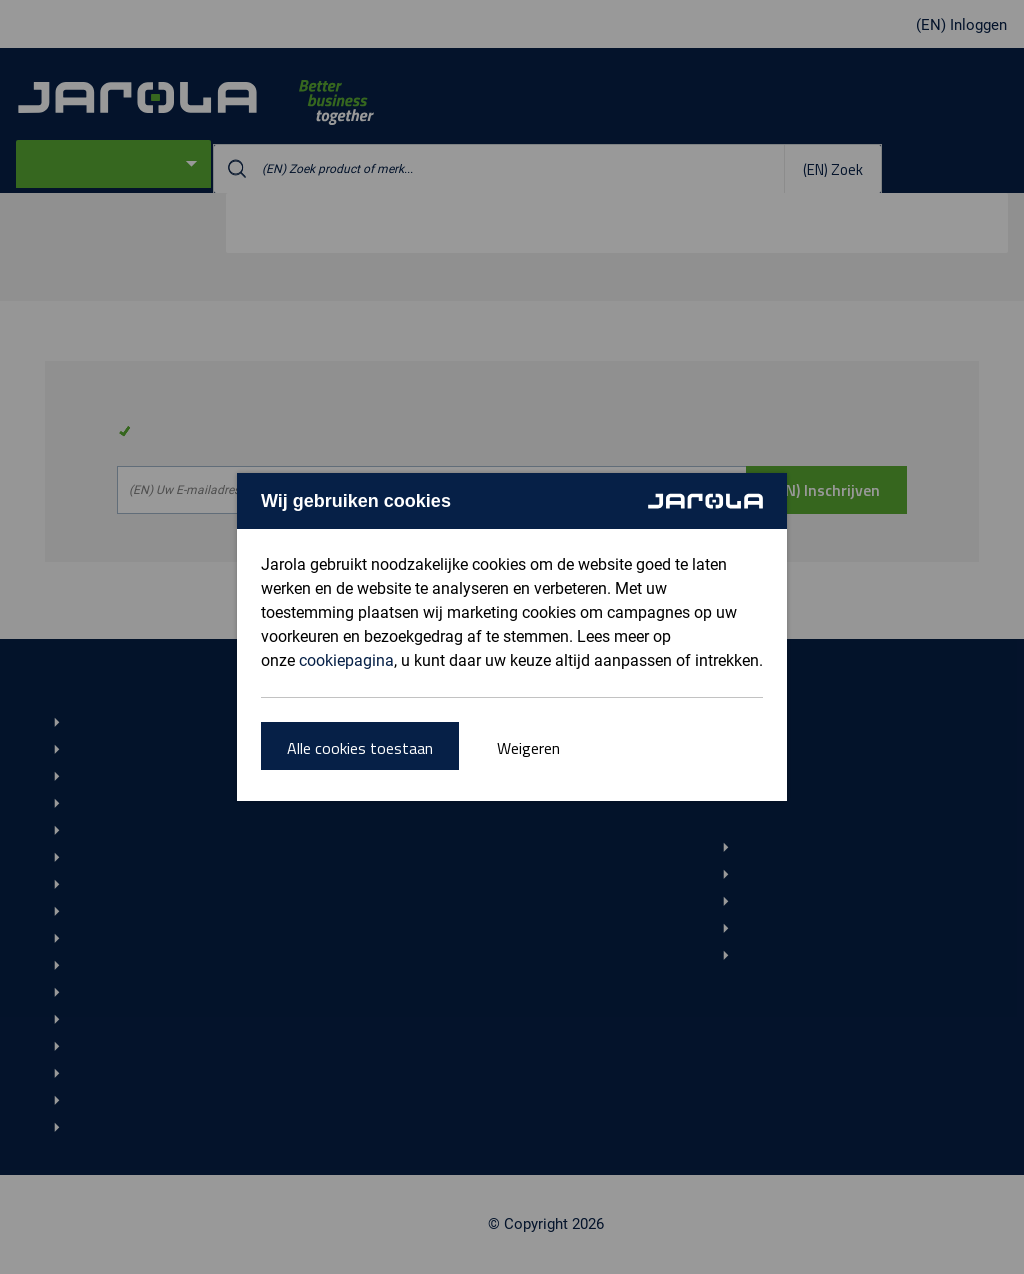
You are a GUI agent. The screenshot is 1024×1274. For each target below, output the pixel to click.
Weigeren (528, 748)
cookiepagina (346, 660)
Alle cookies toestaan (360, 748)
